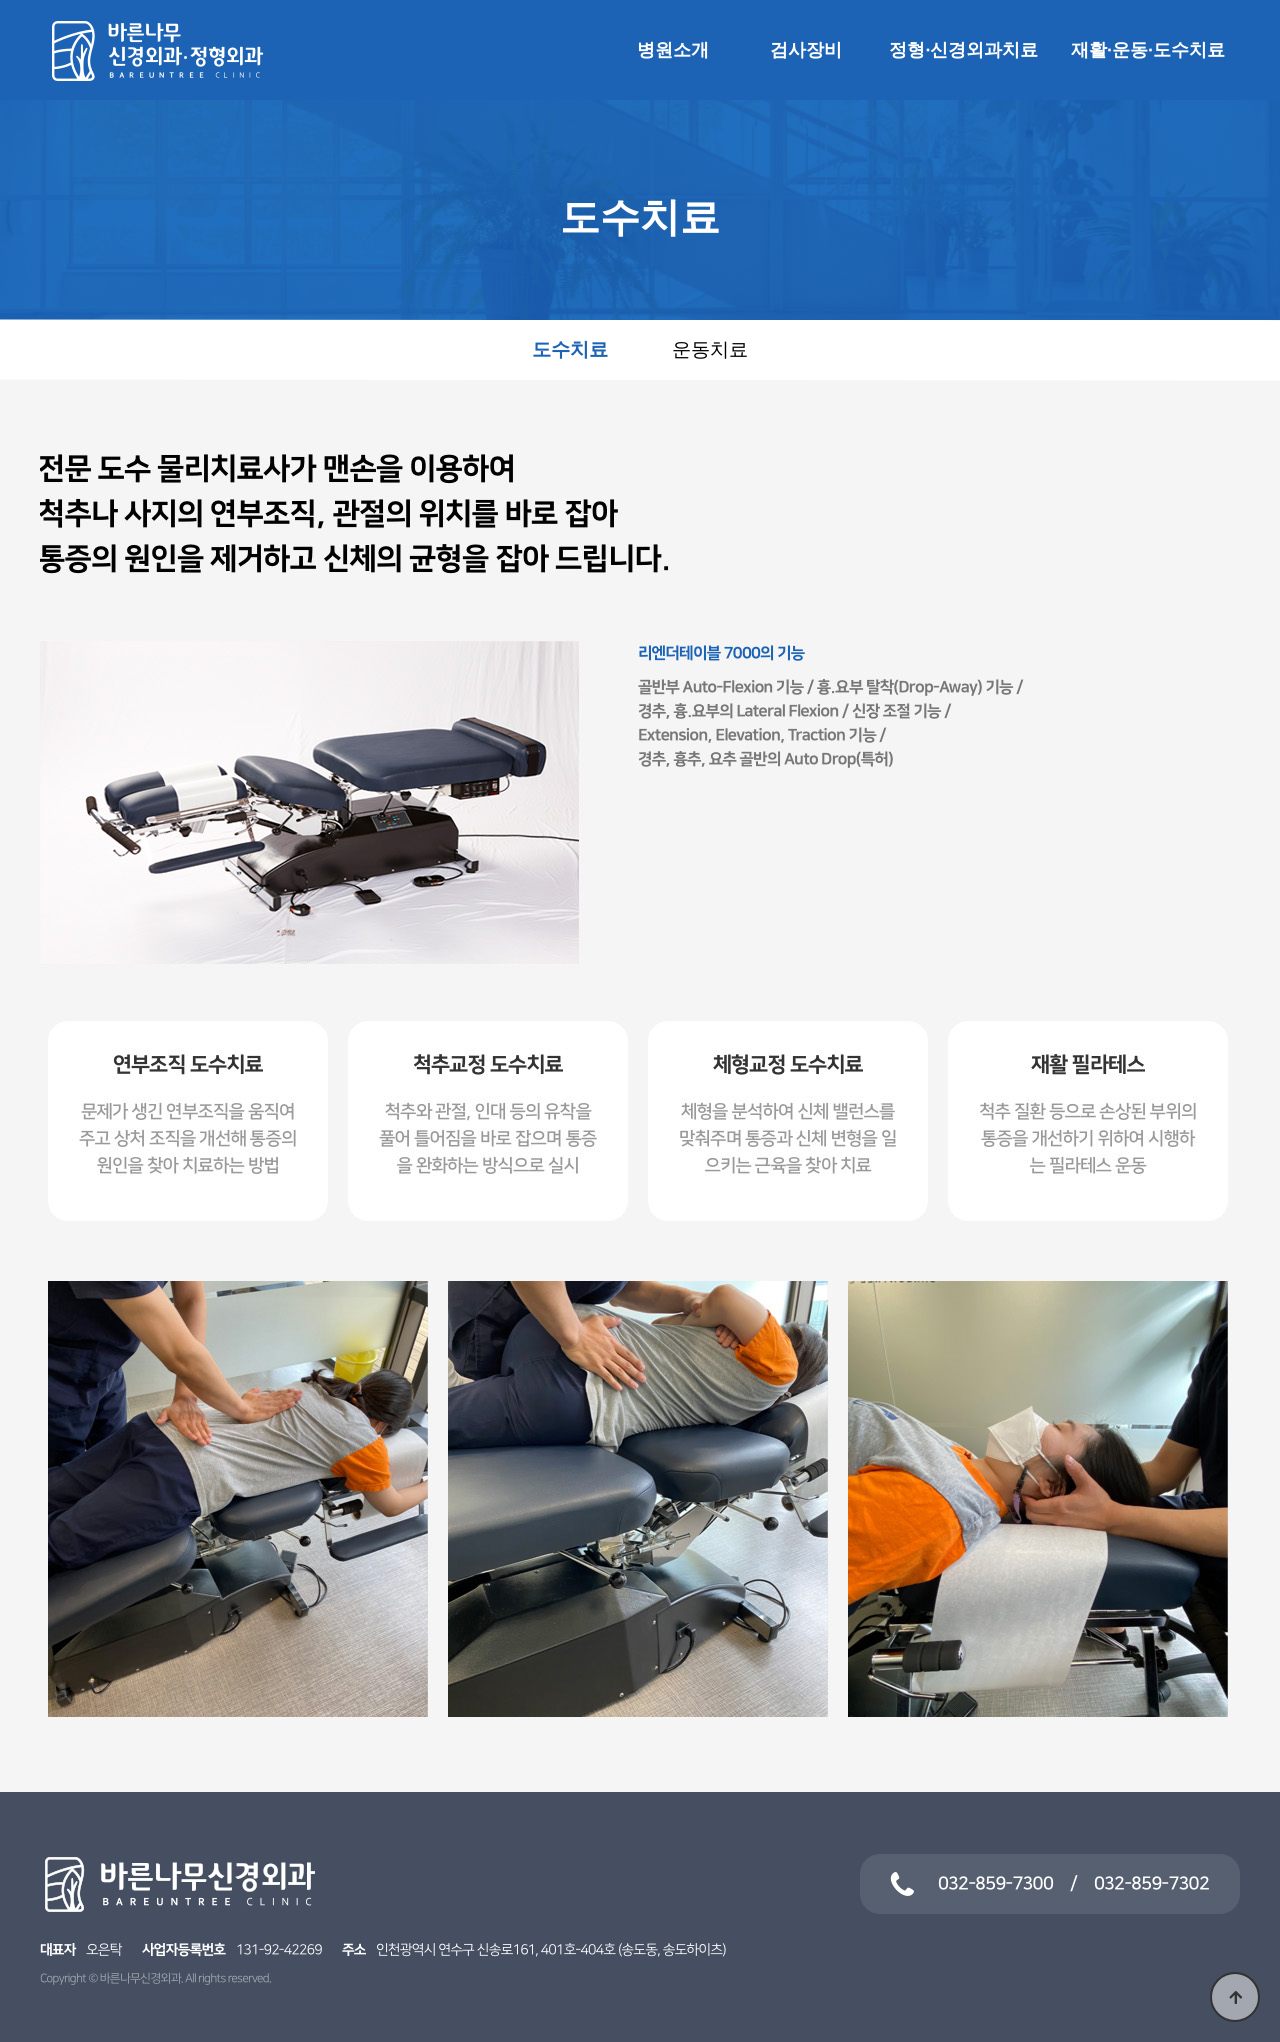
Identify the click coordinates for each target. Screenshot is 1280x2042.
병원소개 (673, 50)
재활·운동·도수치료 (1148, 50)
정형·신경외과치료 (964, 50)
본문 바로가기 (0, 0)
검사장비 (806, 50)
